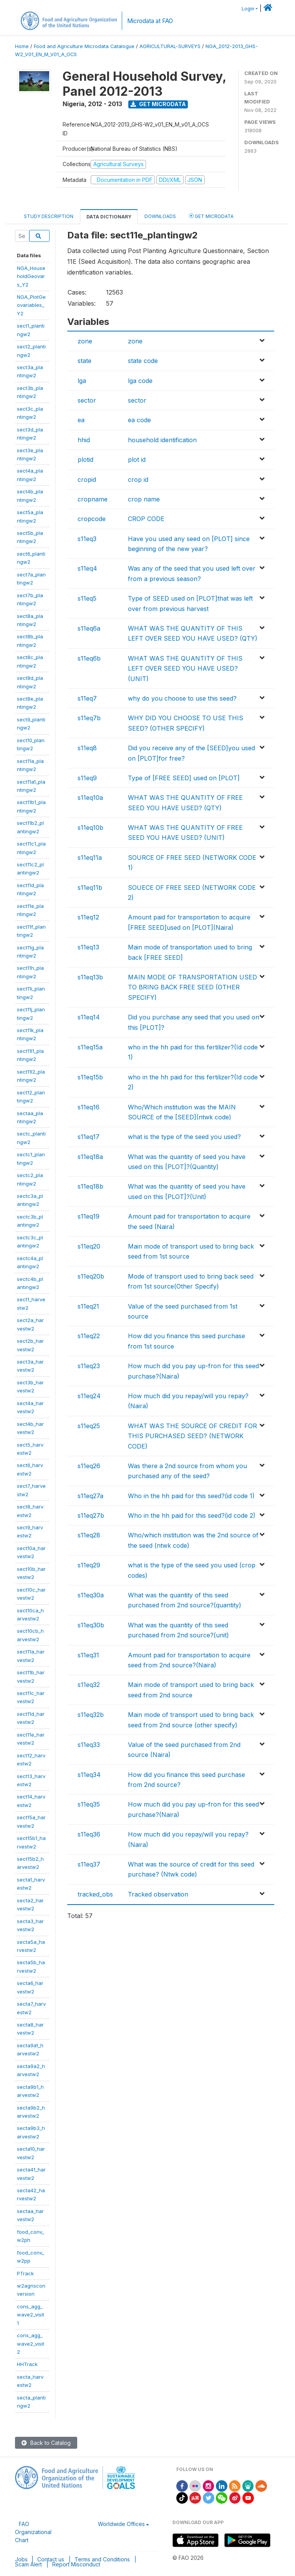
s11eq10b (90, 827)
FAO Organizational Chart (33, 2532)
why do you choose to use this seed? (182, 698)
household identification (162, 440)
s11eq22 (89, 1336)
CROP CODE (146, 519)
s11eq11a (90, 857)
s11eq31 (88, 1655)
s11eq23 (89, 1366)
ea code (139, 420)
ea (81, 420)
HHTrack (27, 2364)
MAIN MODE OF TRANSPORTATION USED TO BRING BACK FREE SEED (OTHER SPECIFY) (192, 987)
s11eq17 (88, 1137)
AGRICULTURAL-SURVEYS (170, 46)
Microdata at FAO (150, 21)
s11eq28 (89, 1535)
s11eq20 (89, 1246)
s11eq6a (89, 628)
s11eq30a (91, 1595)
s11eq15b (90, 1077)
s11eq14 (89, 1017)
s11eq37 (89, 1864)
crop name (144, 499)
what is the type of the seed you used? (184, 1137)
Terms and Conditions (102, 2559)
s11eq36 (89, 1834)
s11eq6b (89, 658)
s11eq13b (90, 977)
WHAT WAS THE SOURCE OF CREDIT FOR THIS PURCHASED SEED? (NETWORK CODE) (192, 1436)
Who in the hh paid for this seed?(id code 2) (191, 1515)
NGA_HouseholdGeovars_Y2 (31, 276)
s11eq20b (91, 1276)
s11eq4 (87, 568)
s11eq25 (89, 1426)
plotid (85, 459)
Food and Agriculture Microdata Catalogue (84, 46)
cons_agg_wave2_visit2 (30, 2343)
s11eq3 (87, 539)
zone (85, 341)
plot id (137, 459)
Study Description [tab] (48, 216)
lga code (140, 381)
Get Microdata (158, 104)
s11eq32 (89, 1684)
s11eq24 (89, 1396)
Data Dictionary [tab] (108, 217)
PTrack (25, 2273)
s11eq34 (89, 1774)
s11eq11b (90, 887)
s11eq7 (87, 698)
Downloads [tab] (160, 216)
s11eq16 (88, 1107)
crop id (138, 479)
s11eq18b (90, 1186)
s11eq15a (90, 1047)
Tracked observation (158, 1894)
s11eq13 (88, 947)
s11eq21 (88, 1306)
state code (143, 361)
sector (87, 400)
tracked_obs (95, 1894)
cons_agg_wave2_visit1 (30, 2314)
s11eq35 (89, 1804)
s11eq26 (89, 1466)
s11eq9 (87, 778)
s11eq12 (88, 917)
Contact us (50, 2559)
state (84, 361)
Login (248, 9)
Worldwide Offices (121, 2524)
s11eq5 (87, 598)
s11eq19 (88, 1216)
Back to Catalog (46, 2442)
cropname (93, 499)
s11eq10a (90, 797)
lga (82, 381)
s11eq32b (91, 1714)
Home (22, 46)
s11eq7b (89, 718)
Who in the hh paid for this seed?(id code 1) (191, 1496)
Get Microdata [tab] (211, 216)
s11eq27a (90, 1496)
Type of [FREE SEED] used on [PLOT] (184, 778)
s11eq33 (89, 1744)
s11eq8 (87, 748)
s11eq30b (91, 1625)
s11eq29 (89, 1565)
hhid (84, 440)
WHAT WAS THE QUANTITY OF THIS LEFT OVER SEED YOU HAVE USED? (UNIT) (185, 668)
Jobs (21, 2559)
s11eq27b (91, 1515)
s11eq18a (90, 1157)
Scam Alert (28, 2564)
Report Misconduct (76, 2564)
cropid (87, 479)
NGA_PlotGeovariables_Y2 (31, 305)
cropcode (92, 519)
